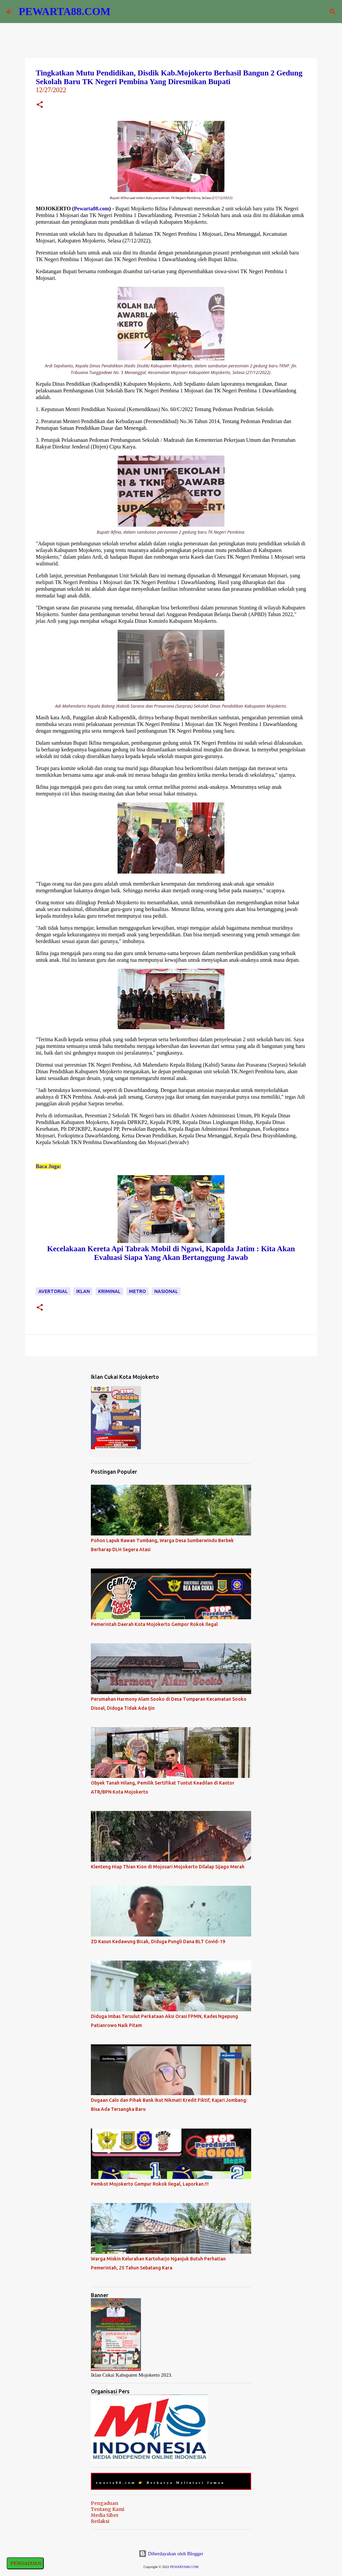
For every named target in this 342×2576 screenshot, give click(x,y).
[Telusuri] (333, 12)
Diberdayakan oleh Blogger (171, 2553)
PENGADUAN (25, 2563)
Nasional (166, 1291)
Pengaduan (104, 2503)
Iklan (83, 1291)
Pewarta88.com (91, 208)
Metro (137, 1291)
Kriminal (109, 1291)
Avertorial (53, 1291)
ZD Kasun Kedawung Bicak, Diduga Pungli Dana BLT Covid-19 (158, 1941)
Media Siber (105, 2515)
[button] (40, 105)
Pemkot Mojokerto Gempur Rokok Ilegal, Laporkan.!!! (150, 2184)
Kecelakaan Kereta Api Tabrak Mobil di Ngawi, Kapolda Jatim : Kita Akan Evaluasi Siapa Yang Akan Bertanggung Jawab (171, 1253)
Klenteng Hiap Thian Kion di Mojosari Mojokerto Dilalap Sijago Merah (167, 1866)
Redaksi (100, 2521)
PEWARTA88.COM (65, 11)
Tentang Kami (107, 2509)
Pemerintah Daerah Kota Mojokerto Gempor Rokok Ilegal (154, 1624)
